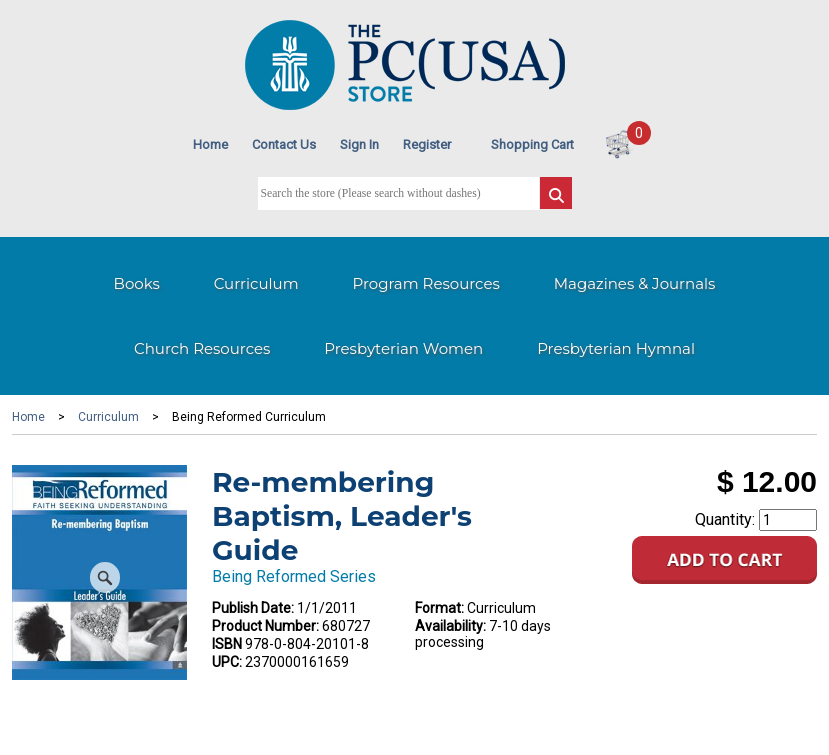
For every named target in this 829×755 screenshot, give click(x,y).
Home (210, 144)
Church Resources (202, 348)
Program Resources (426, 283)
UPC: (227, 662)
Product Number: (265, 626)
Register (427, 144)
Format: (439, 608)
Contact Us (284, 144)
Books (137, 283)
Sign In (359, 144)
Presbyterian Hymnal (616, 348)
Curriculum (256, 283)
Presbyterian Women (403, 348)
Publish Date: (253, 608)
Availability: (450, 626)
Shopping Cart (532, 144)
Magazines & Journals (635, 283)
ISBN (227, 644)
